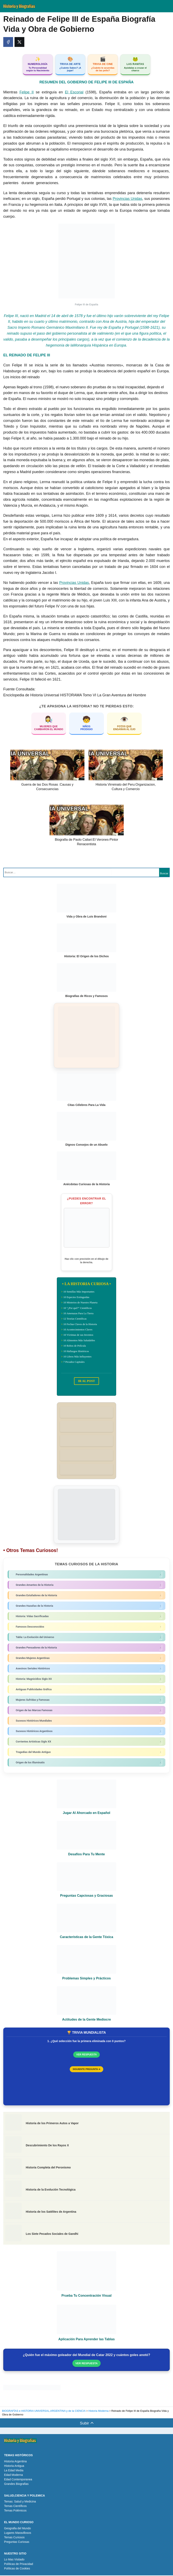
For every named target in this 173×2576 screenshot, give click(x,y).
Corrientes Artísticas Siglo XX (87, 1742)
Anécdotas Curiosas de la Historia (86, 1184)
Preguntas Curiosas (16, 2542)
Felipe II (26, 93)
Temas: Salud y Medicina (20, 2502)
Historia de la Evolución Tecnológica (50, 2190)
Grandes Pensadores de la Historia (87, 1648)
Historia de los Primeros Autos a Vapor (52, 2123)
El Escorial (74, 93)
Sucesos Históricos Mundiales (87, 1721)
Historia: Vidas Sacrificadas (87, 1617)
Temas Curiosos (14, 2537)
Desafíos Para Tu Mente (86, 1855)
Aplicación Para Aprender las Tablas (86, 2340)
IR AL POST (86, 1381)
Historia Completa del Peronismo (48, 2168)
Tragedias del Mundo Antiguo (87, 1752)
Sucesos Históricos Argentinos (87, 1731)
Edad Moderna (13, 2475)
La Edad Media (13, 2471)
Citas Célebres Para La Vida (87, 1105)
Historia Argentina (15, 2462)
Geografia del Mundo (17, 2528)
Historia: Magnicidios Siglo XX (87, 1679)
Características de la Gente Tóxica (86, 1937)
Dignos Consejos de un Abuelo (86, 1145)
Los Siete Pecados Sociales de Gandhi (52, 2234)
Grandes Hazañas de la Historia (87, 1606)
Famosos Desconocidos (87, 1627)
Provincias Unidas (127, 199)
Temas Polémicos (15, 2511)
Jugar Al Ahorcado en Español (86, 1813)
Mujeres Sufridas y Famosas (87, 1700)
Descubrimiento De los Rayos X (47, 2146)
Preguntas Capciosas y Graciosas (86, 1896)
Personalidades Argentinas (87, 1575)
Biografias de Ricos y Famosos (86, 996)
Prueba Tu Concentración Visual (87, 2296)
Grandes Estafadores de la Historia (87, 1596)
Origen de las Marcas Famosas (87, 1711)
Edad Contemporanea (18, 2480)
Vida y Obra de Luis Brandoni (86, 917)
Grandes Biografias (16, 2484)
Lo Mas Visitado (14, 2560)
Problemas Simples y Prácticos (86, 1979)
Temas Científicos (15, 2506)
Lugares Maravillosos (17, 2533)
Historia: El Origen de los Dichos (86, 956)
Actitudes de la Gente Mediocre (86, 2020)
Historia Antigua (14, 2466)
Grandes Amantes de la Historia (87, 1585)
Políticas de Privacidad (18, 2564)
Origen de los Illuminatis (87, 1763)
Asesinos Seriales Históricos (87, 1669)
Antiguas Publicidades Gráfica (87, 1690)
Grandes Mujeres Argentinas (87, 1658)
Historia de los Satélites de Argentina (51, 2212)
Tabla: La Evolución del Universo (87, 1637)
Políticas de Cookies (17, 2569)
